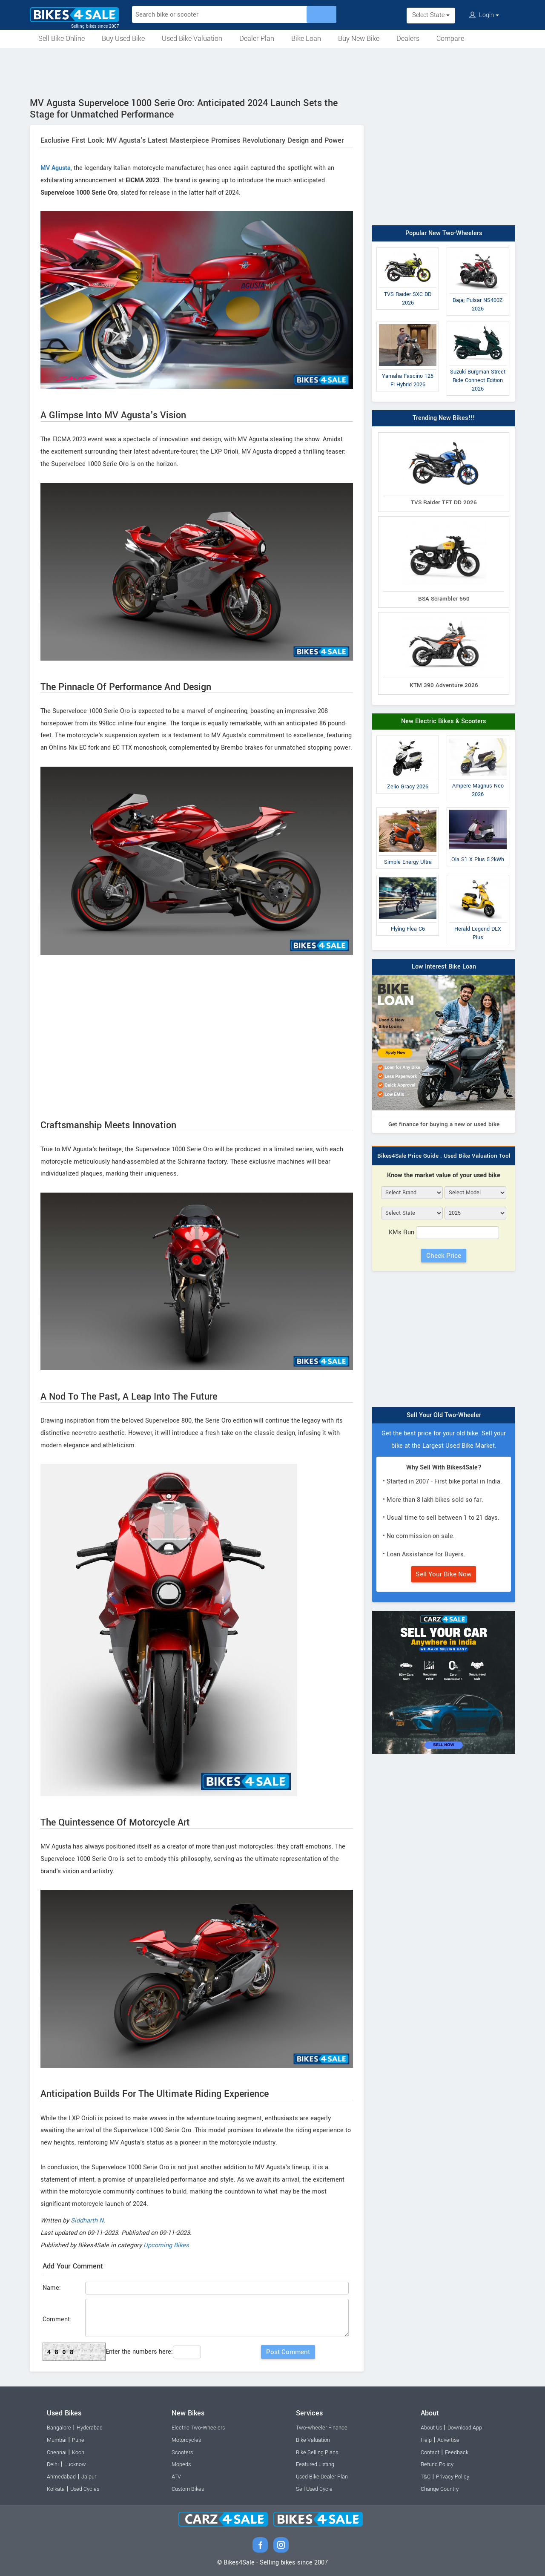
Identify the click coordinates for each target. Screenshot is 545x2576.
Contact (430, 2452)
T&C (425, 2477)
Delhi (53, 2464)
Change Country (440, 2489)
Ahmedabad (61, 2477)
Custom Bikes (188, 2489)
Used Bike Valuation (192, 38)
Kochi (79, 2452)
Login (484, 15)
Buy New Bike (358, 38)
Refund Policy (437, 2464)
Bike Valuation (313, 2440)
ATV (176, 2477)
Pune (78, 2440)
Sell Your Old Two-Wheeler (444, 1415)
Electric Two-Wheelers (198, 2428)
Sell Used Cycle (314, 2489)
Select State (431, 15)
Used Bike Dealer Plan (322, 2477)
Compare (450, 38)
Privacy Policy (452, 2477)
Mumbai (56, 2440)
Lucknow (75, 2464)
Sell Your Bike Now (444, 1574)
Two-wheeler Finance (321, 2428)
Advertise (448, 2440)
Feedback (456, 2452)
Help (426, 2440)
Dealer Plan (256, 38)
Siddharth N (87, 2220)
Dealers (407, 38)
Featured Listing (315, 2464)
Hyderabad (90, 2428)
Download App (464, 2428)
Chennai (56, 2452)
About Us (431, 2428)
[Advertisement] (272, 71)
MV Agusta (55, 168)
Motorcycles (186, 2440)
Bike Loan (306, 38)
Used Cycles (84, 2489)
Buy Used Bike (123, 38)
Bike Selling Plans (317, 2452)
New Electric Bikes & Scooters (443, 721)
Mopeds (181, 2464)
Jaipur (88, 2477)
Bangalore (59, 2428)
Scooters (182, 2452)
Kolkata (56, 2489)
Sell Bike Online (61, 38)
